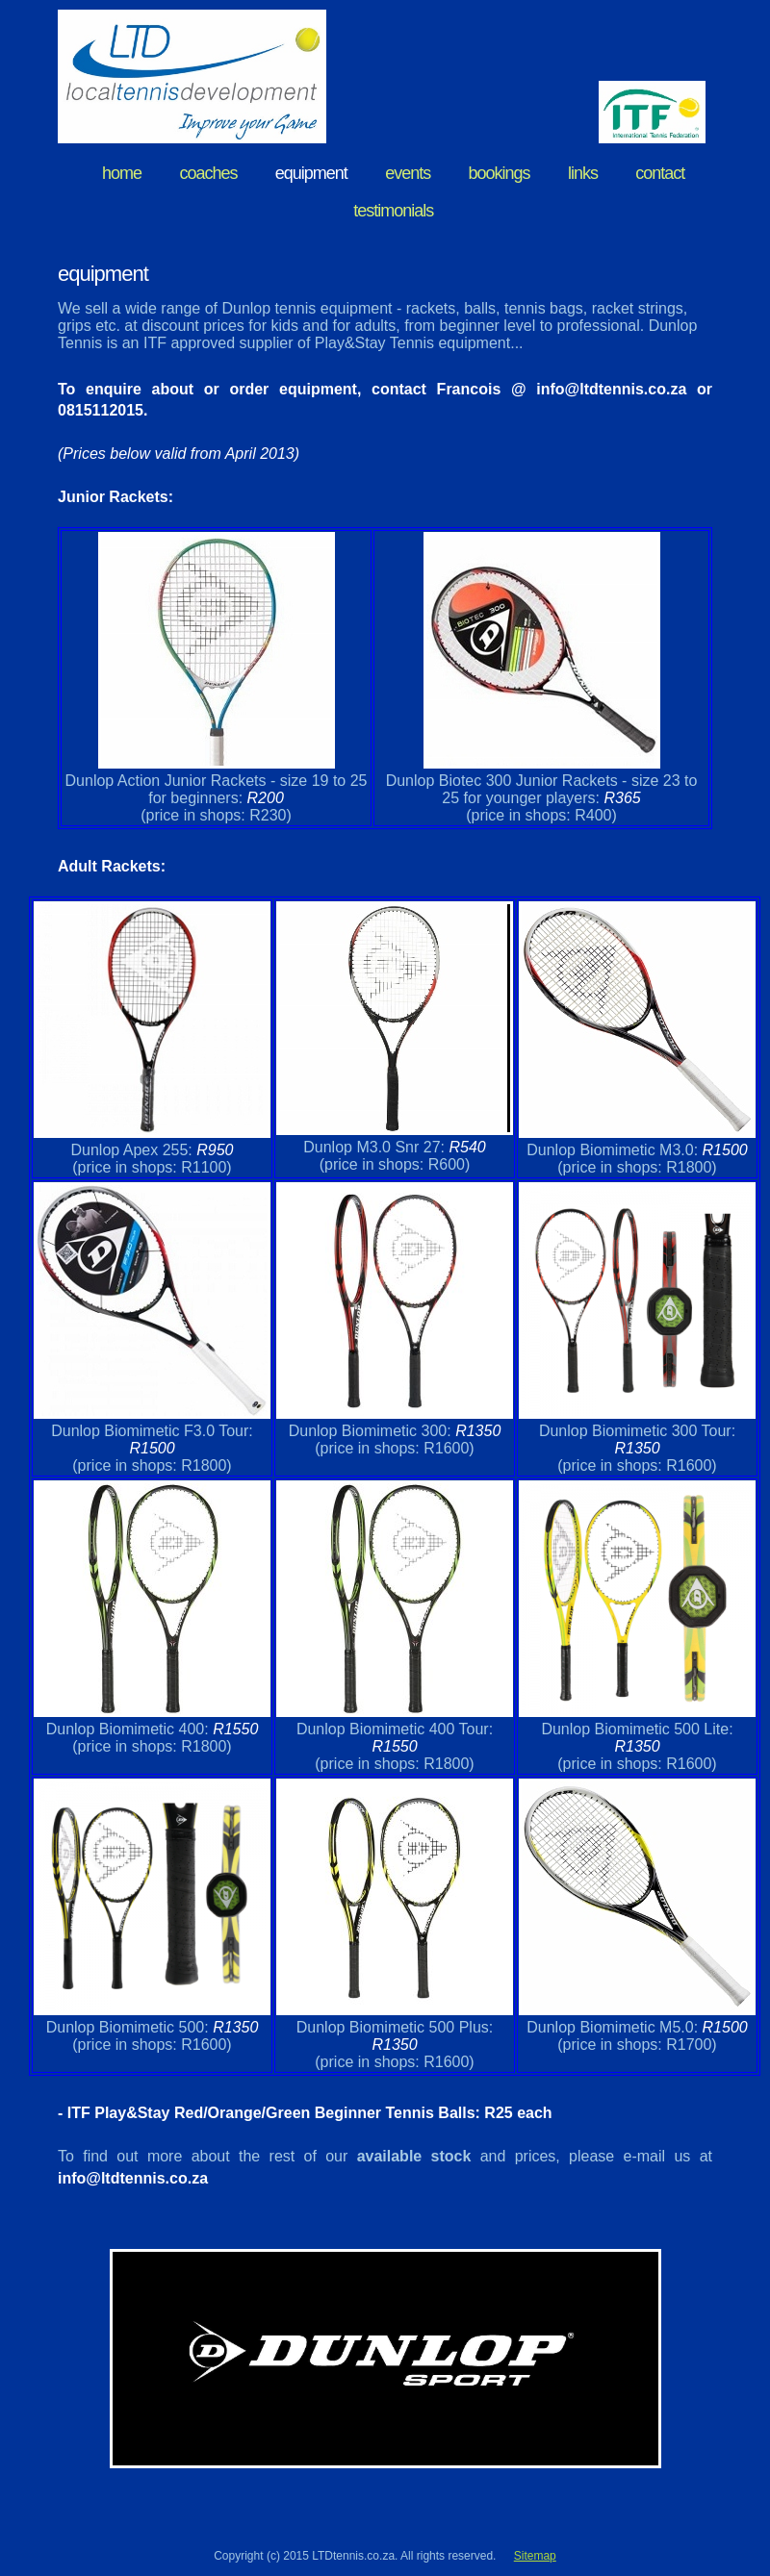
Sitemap (535, 2556)
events (407, 173)
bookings (499, 173)
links (583, 173)
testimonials (393, 210)
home (121, 173)
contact (659, 173)
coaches (208, 173)
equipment (311, 173)
